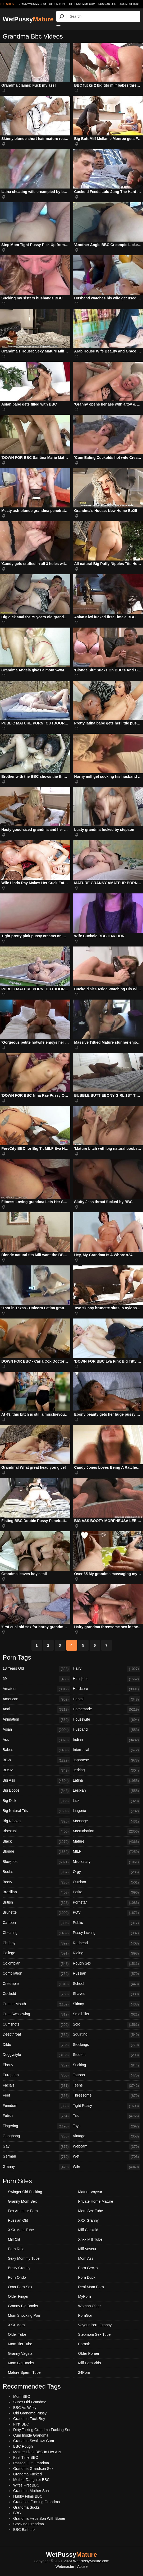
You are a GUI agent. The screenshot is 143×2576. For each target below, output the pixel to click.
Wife (107, 2167)
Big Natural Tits (36, 1811)
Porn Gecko (88, 2268)
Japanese (107, 1760)
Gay (36, 2147)
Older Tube (17, 2334)
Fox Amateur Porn (23, 2211)
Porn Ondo (17, 2277)
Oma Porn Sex (20, 2287)
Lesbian (107, 1791)
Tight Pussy (107, 2106)
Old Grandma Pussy (30, 2413)
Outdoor (107, 1882)
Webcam (107, 2147)
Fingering (36, 2126)
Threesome (107, 2096)
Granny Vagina (20, 2353)
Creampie (36, 1984)
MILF (107, 1852)
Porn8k (84, 2344)
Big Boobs (36, 1791)
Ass (36, 1740)
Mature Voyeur (90, 2192)
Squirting (107, 2035)
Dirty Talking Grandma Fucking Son (42, 2430)
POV (107, 1913)
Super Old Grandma (29, 2402)
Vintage (107, 2136)
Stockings (107, 2045)
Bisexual (36, 1831)
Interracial (107, 1750)
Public (107, 1923)
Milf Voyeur (87, 2249)
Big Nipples (36, 1821)
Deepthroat (36, 2035)
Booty (36, 1882)
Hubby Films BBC (27, 2496)
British (36, 1903)
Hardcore (107, 1689)
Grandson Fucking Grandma (36, 2502)
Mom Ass (86, 2258)
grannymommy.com (32, 4)
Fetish (36, 2116)
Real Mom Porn (91, 2287)
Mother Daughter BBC (31, 2480)
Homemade (107, 1709)
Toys (107, 2126)
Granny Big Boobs (23, 2306)
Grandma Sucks (26, 2507)
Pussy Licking (107, 1933)
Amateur (36, 1689)
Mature (107, 1842)
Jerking (107, 1770)
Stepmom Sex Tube (94, 2334)
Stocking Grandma (28, 2524)
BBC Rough (23, 2446)
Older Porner (88, 2353)
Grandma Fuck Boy (29, 2419)
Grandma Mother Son (31, 2491)
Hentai (107, 1699)
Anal (36, 1709)
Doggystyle (36, 2055)
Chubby (36, 1943)
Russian (107, 1974)
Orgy (107, 1872)
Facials (36, 2086)
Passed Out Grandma (31, 2463)
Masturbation (107, 1831)
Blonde (36, 1852)
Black (36, 1842)
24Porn (84, 2372)
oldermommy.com (82, 4)
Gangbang (36, 2136)
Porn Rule (16, 2249)
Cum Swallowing (36, 2014)
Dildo (36, 2045)
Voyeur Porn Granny (95, 2325)
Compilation (36, 1974)
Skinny (107, 2004)
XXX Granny (88, 2220)
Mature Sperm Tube (24, 2372)
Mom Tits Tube (20, 2344)
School (107, 1984)
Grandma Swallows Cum (33, 2441)
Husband (107, 1730)
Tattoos (107, 2075)
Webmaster (65, 2566)
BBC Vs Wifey (24, 2407)
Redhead (107, 1943)
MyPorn (84, 2296)
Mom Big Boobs (21, 2363)
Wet (107, 2157)
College (36, 1953)
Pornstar (107, 1903)
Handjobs (107, 1679)
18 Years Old (36, 1669)
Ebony (36, 2065)
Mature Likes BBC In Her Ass (37, 2452)
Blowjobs (36, 1862)
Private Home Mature (95, 2201)
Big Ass (36, 1781)
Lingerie (107, 1811)
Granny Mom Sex (22, 2201)
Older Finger (18, 2296)
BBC (17, 2513)
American (36, 1699)
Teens (107, 2086)
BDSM (36, 1770)
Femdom (36, 2106)
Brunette (36, 1913)
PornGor (85, 2315)
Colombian (36, 1964)
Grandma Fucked (27, 2474)
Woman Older (89, 2306)
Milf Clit (14, 2239)
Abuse (82, 2566)
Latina (107, 1781)
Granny (36, 2167)
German (36, 2157)
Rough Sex (107, 1964)
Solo (107, 2025)
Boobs (36, 1872)
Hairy (107, 1669)
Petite (107, 1892)
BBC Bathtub (24, 2529)
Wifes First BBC (26, 2485)
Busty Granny (19, 2268)
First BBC (21, 2424)
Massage (107, 1821)
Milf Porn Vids (89, 2363)
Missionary (107, 1862)
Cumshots (36, 2025)
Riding (107, 1953)
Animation (36, 1720)
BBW (36, 1760)
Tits (107, 2116)
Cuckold (36, 1994)
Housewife (107, 1720)
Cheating (36, 1933)
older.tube (57, 4)
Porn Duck (86, 2277)
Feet (36, 2096)
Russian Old (107, 4)
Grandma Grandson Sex (33, 2468)
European (36, 2075)
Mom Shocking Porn (24, 2315)
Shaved (107, 1994)
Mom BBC (21, 2396)
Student (107, 2055)
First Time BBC (25, 2457)
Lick (107, 1801)
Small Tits (107, 2014)
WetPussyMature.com (91, 2561)
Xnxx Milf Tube (90, 2239)
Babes (36, 1750)
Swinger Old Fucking (25, 2192)
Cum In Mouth (36, 2004)
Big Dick (36, 1801)
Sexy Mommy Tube (24, 2258)
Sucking (107, 2065)
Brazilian (36, 1892)
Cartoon (36, 1923)
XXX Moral (17, 2325)
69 (36, 1679)
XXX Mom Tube (129, 4)
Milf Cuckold (88, 2230)
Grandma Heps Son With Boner (39, 2518)
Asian (36, 1730)
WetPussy (28, 19)
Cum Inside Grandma (30, 2435)
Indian (107, 1740)
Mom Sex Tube (90, 2211)
